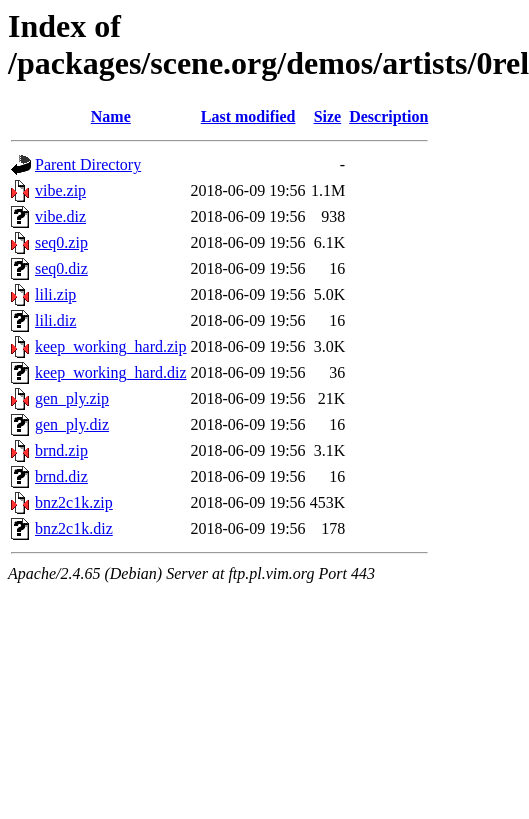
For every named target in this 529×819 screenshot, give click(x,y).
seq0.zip (61, 242)
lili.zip (55, 294)
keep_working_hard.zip (111, 346)
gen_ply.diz (72, 424)
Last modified (248, 116)
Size (328, 116)
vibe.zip (60, 190)
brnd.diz (61, 476)
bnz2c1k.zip (74, 502)
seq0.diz (61, 268)
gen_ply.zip (72, 398)
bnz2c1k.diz (74, 528)
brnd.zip (61, 450)
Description (388, 116)
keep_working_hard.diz (111, 372)
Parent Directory (88, 164)
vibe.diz (60, 216)
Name (111, 116)
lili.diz (55, 320)
